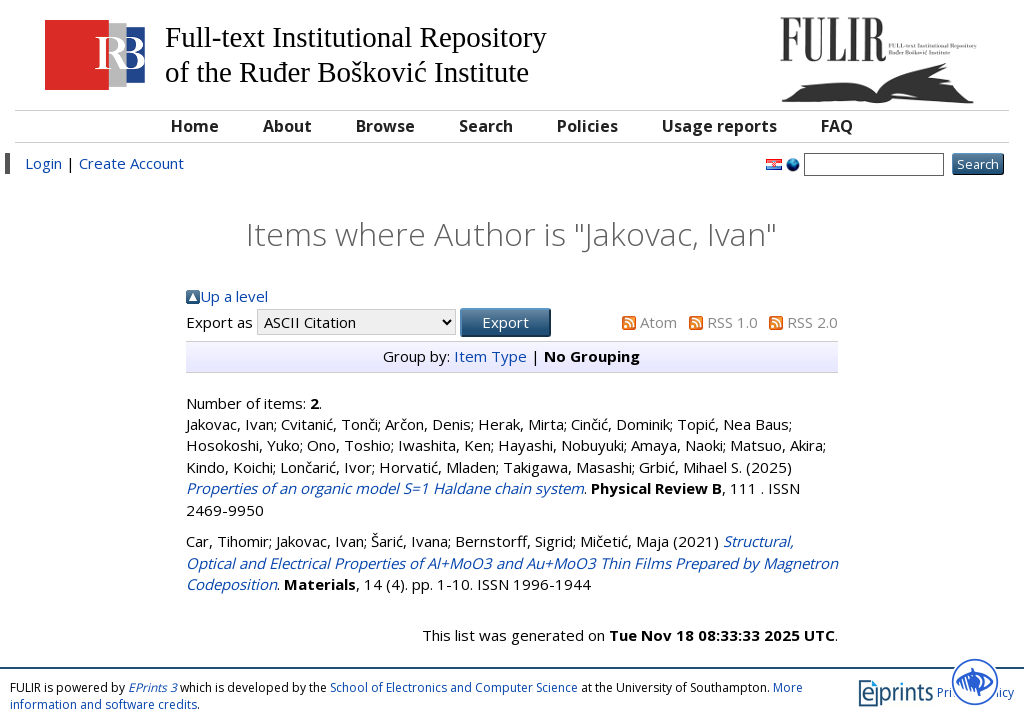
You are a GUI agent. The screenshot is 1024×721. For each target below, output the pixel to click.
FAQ (837, 126)
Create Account (131, 163)
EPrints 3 (152, 687)
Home (195, 126)
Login (43, 163)
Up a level (234, 296)
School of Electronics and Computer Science (454, 687)
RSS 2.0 (812, 322)
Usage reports (719, 126)
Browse (385, 126)
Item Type (490, 356)
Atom (658, 322)
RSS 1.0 (732, 322)
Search (486, 126)
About (287, 126)
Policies (587, 126)
